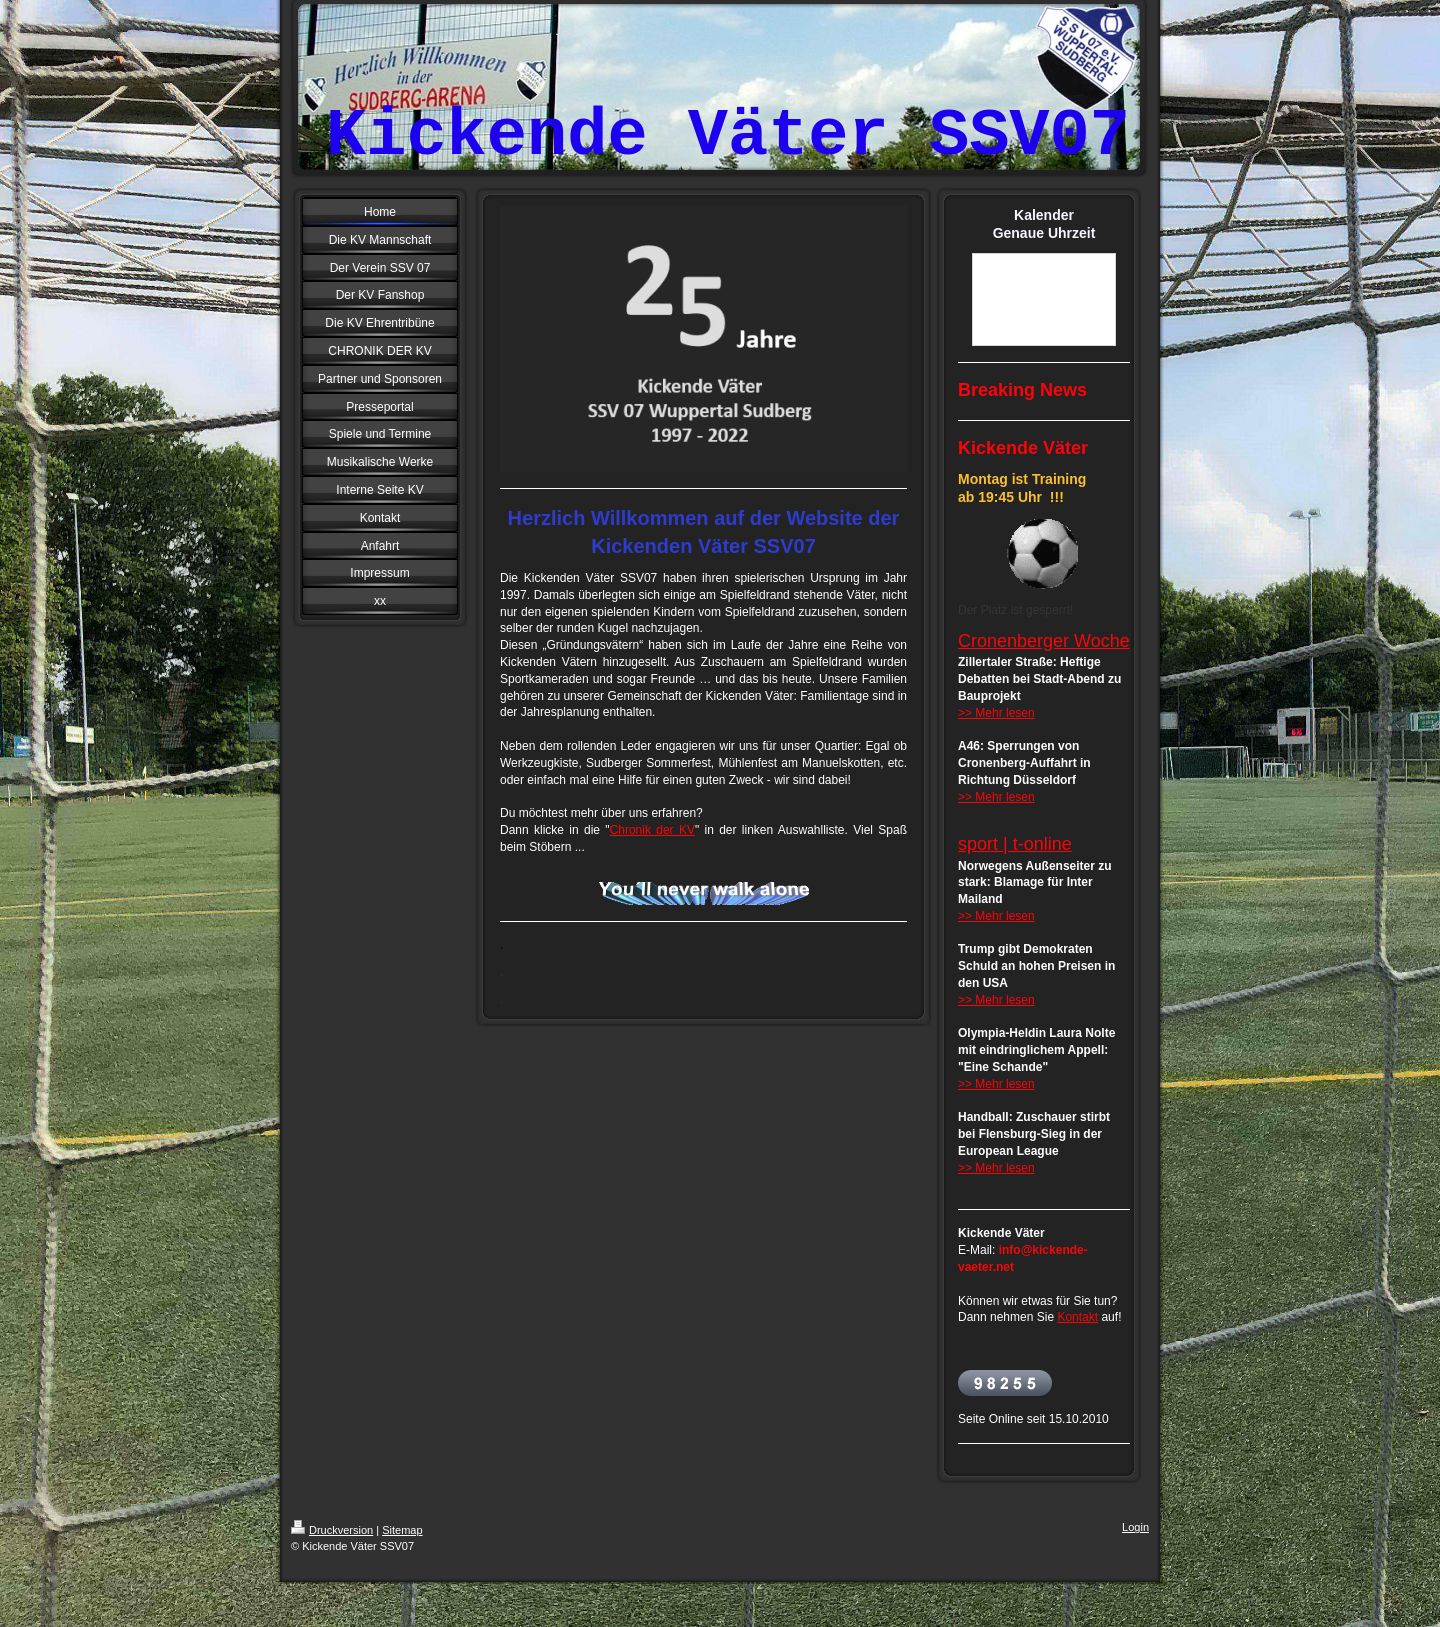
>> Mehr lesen (996, 713)
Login (1135, 1527)
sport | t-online (1015, 844)
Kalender (1044, 215)
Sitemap (402, 1530)
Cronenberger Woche (1044, 641)
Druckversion (332, 1530)
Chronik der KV (652, 830)
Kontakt (1077, 1317)
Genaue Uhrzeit (1044, 233)
